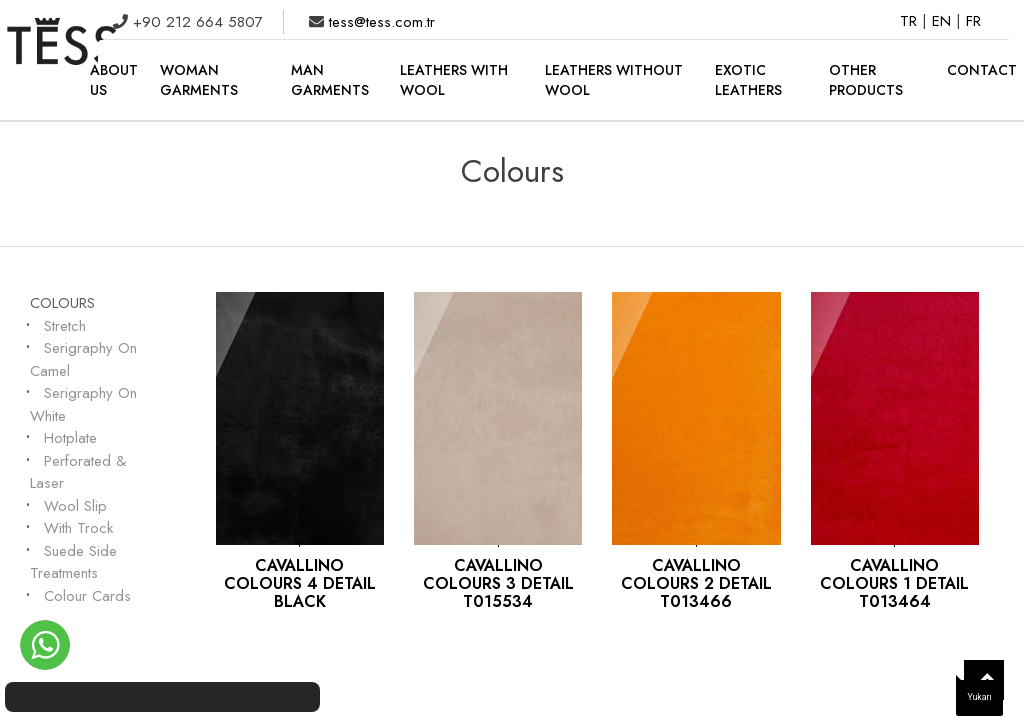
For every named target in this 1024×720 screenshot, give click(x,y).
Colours (62, 303)
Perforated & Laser (78, 472)
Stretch (65, 326)
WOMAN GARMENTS (199, 80)
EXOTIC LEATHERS (748, 80)
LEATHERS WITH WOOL (454, 80)
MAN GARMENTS (330, 80)
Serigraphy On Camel (83, 359)
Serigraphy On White (83, 404)
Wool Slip (75, 506)
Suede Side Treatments (73, 562)
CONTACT (982, 70)
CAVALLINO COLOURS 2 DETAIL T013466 (696, 583)
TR (911, 21)
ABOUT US (114, 80)
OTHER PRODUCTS (866, 80)
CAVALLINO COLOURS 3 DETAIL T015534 (498, 583)
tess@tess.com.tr (379, 22)
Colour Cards (87, 596)
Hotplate (70, 438)
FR (973, 21)
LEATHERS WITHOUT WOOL (614, 80)
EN (944, 21)
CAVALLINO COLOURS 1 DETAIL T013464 (894, 583)
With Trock (78, 528)
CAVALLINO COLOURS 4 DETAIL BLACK (300, 583)
